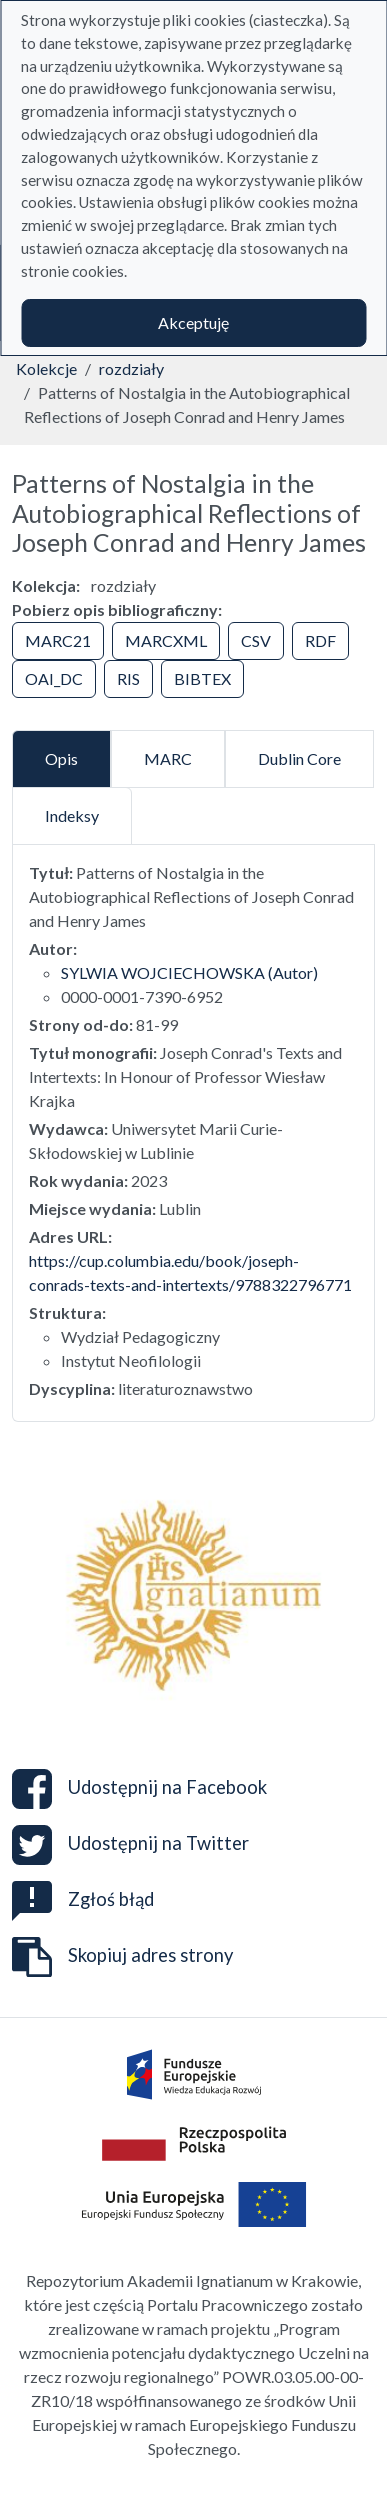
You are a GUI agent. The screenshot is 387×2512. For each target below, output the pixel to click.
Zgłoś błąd (83, 1899)
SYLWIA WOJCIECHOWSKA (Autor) (189, 972)
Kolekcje (46, 368)
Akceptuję (193, 322)
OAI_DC (54, 678)
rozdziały (131, 368)
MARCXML (166, 640)
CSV (256, 640)
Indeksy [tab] (72, 815)
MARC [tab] (168, 758)
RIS (128, 678)
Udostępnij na (139, 1789)
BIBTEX (202, 678)
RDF (320, 640)
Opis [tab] (61, 758)
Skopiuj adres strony (122, 1957)
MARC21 (58, 640)
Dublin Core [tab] (299, 758)
